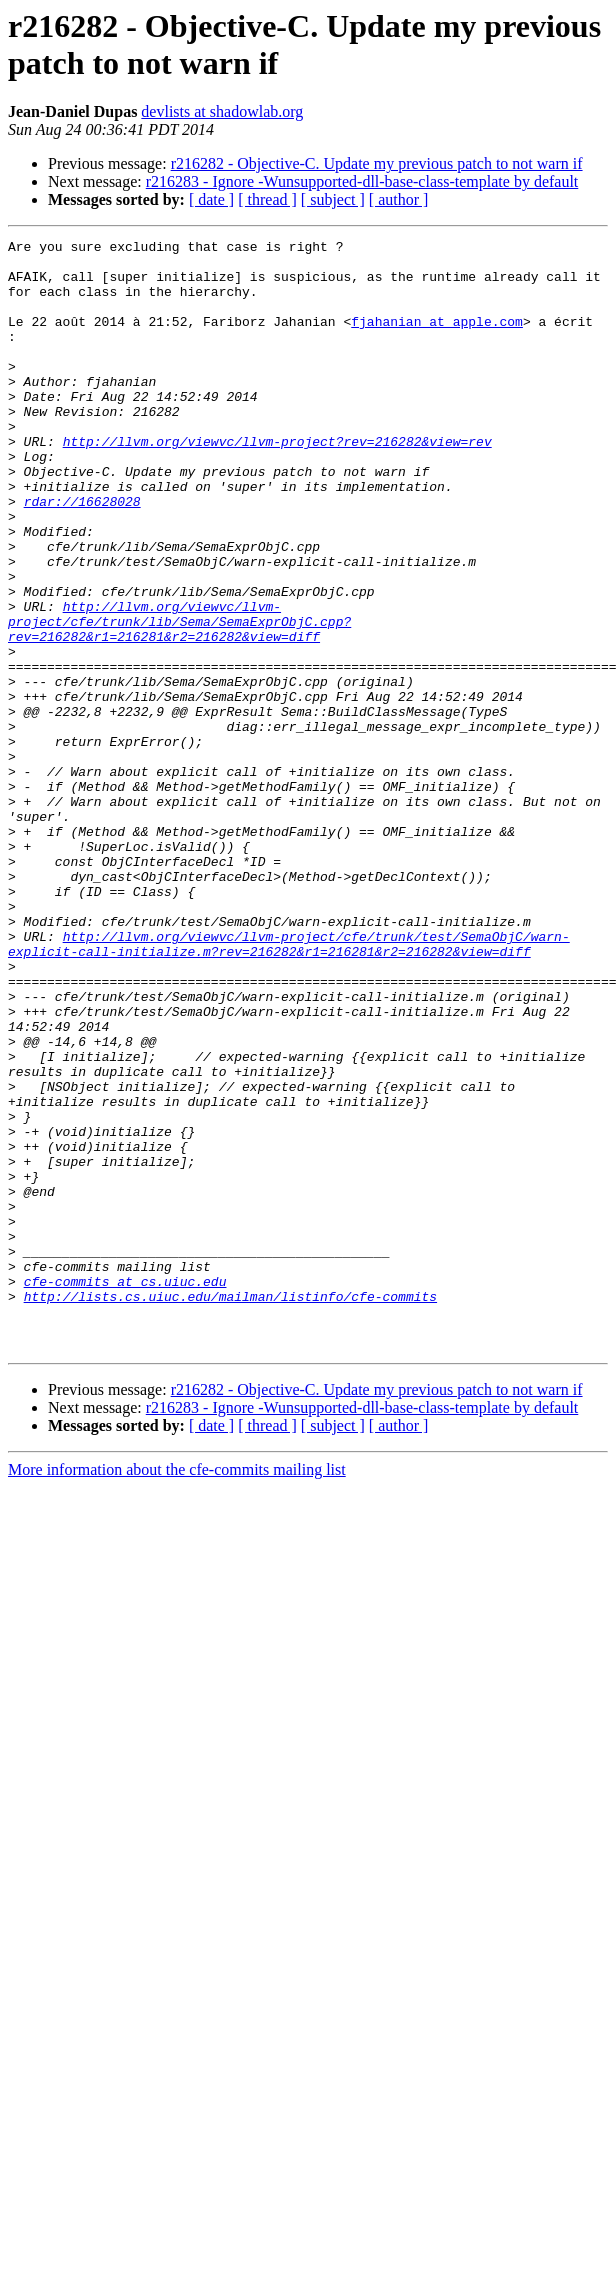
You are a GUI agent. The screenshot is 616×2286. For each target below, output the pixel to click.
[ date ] (211, 199)
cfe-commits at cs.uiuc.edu (125, 1491)
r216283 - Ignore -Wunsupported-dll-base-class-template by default (362, 181)
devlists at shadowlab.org (222, 111)
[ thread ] (267, 199)
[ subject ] (333, 199)
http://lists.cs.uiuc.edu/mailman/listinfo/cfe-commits (230, 1509)
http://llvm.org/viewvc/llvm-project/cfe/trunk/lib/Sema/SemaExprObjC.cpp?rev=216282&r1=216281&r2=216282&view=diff (179, 699)
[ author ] (399, 199)
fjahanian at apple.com (437, 339)
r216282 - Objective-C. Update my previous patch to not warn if (377, 163)
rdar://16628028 (82, 555)
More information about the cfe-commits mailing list (177, 1691)
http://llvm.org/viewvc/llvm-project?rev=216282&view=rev (277, 483)
